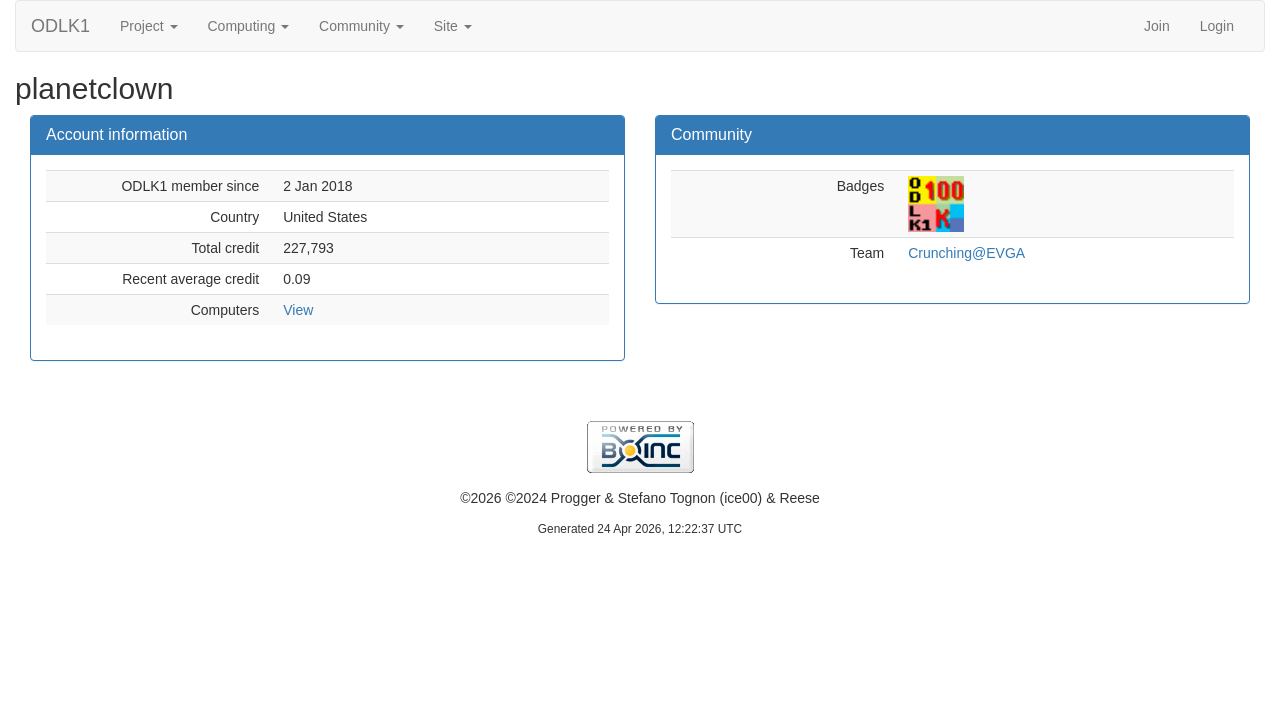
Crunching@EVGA (966, 253)
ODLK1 (60, 26)
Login (1217, 26)
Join (1157, 26)
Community (361, 26)
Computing (249, 26)
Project (148, 26)
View (298, 310)
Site (453, 26)
